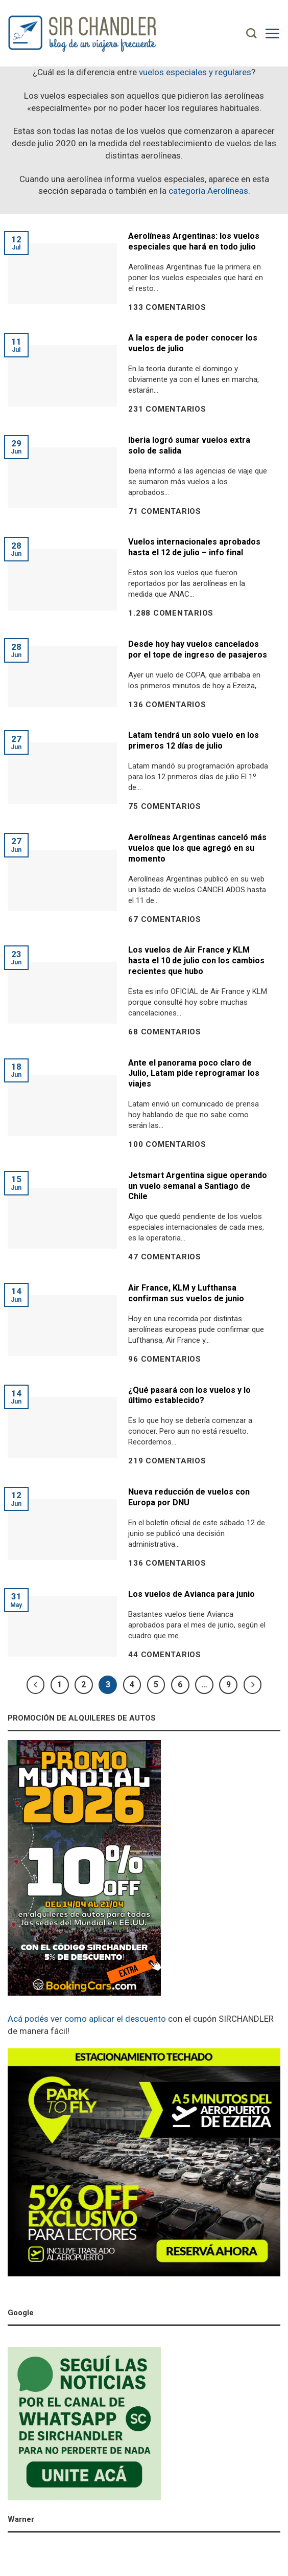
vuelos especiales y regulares (195, 72)
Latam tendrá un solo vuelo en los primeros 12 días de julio (193, 740)
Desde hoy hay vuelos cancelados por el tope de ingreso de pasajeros (197, 649)
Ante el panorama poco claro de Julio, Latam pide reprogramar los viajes (193, 1073)
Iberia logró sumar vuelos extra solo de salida (189, 445)
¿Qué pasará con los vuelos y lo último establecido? (189, 1395)
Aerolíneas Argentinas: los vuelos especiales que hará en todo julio (193, 241)
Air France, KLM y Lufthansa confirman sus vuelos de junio (186, 1293)
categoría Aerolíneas (208, 191)
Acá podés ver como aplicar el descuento (87, 2019)
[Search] (251, 33)
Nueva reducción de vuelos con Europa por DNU (189, 1497)
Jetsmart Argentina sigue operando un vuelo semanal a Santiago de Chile (197, 1186)
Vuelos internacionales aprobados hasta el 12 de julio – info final (194, 547)
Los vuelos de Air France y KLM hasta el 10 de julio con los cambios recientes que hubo (196, 960)
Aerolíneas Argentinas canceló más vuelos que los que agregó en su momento (197, 848)
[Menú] (272, 33)
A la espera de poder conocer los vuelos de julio (192, 343)
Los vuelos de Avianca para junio (191, 1594)
